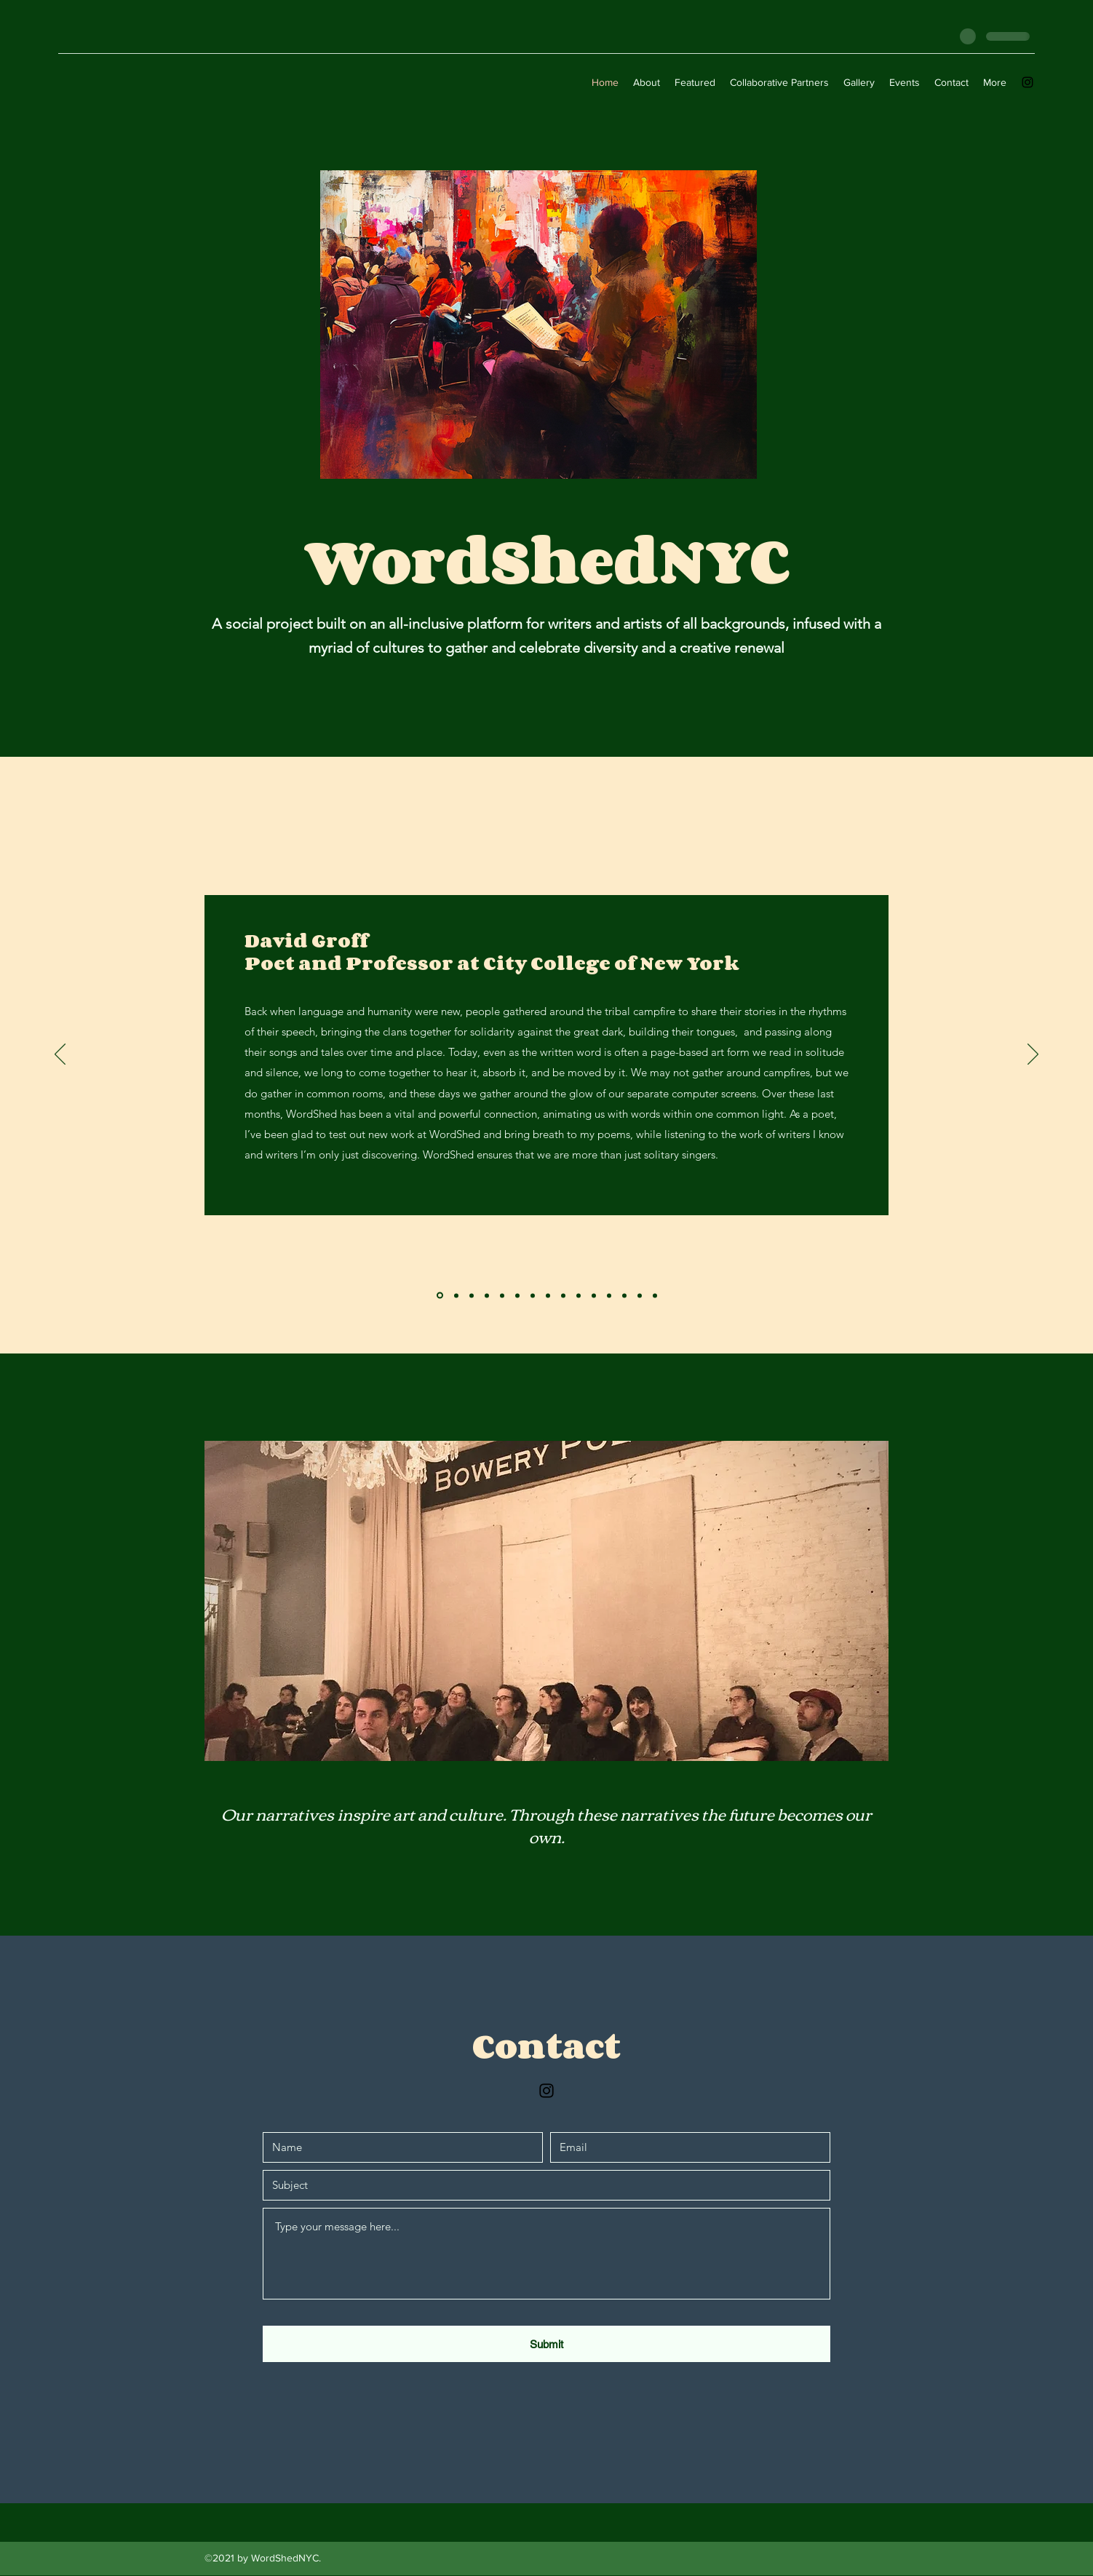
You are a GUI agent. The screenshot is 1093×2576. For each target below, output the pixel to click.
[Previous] (60, 1055)
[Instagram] (1027, 82)
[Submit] (546, 2344)
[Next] (1033, 1055)
